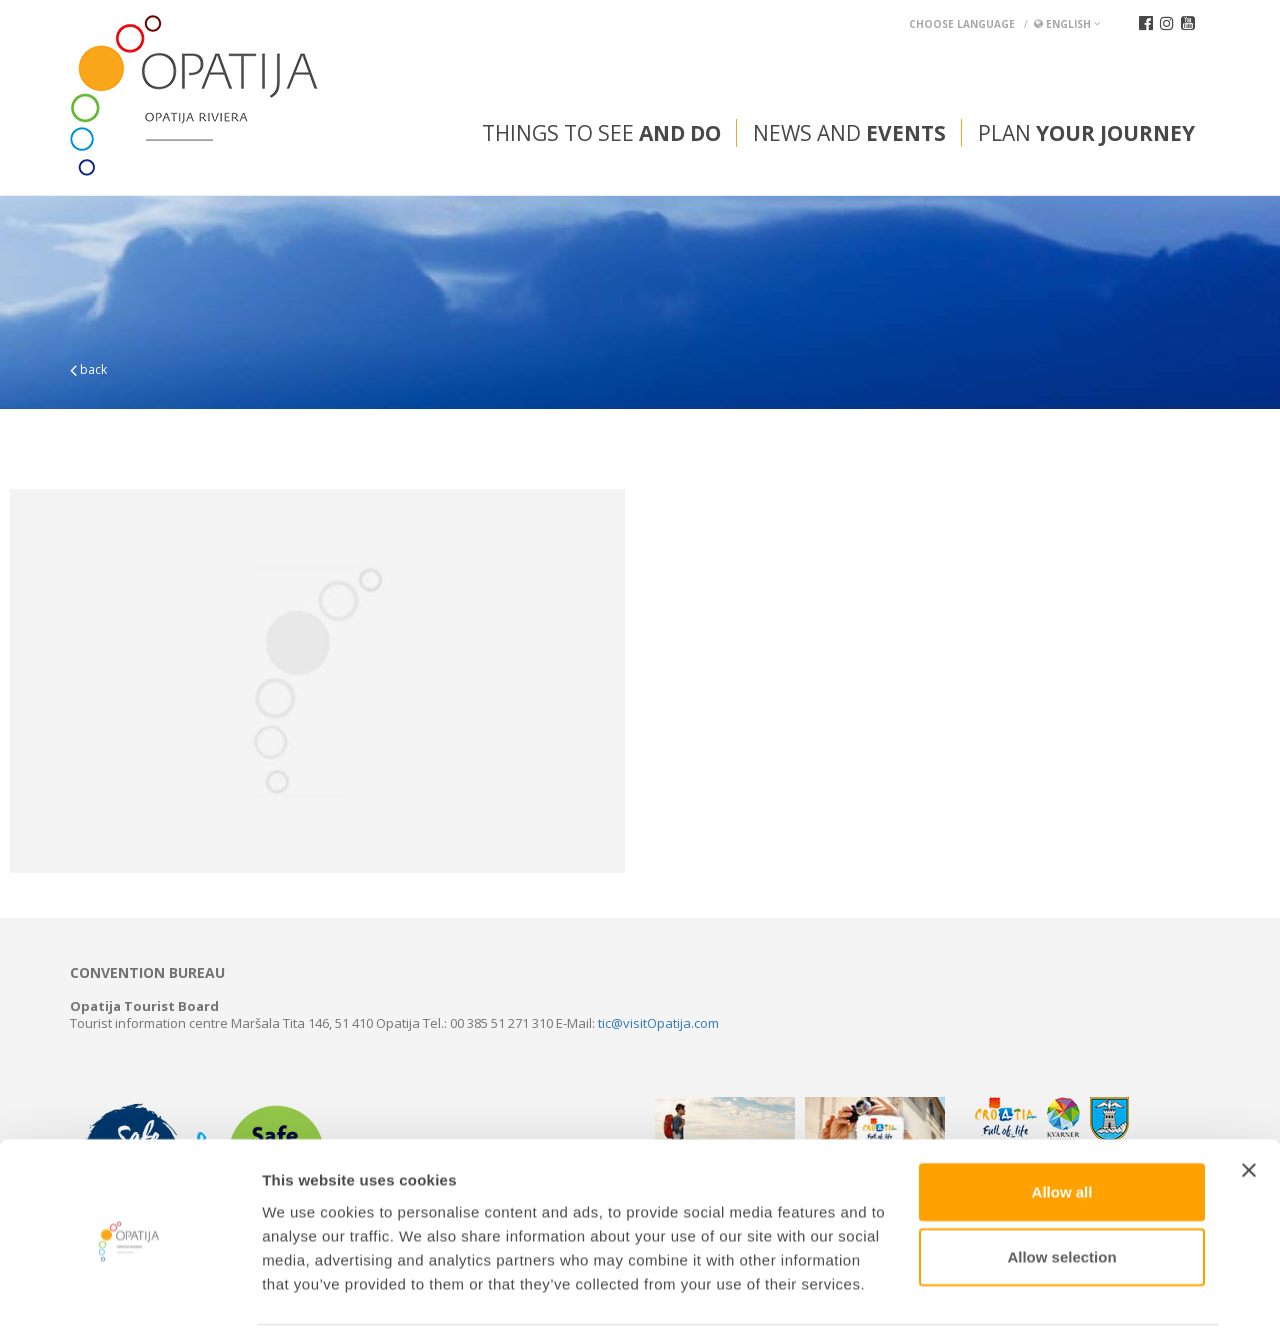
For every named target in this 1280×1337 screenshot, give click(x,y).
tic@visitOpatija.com (658, 1023)
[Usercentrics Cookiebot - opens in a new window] (129, 1298)
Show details (1049, 1297)
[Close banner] (1249, 1103)
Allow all (1062, 1124)
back (88, 369)
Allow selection (1061, 1190)
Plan (1086, 133)
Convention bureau (147, 973)
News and (849, 133)
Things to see (601, 133)
